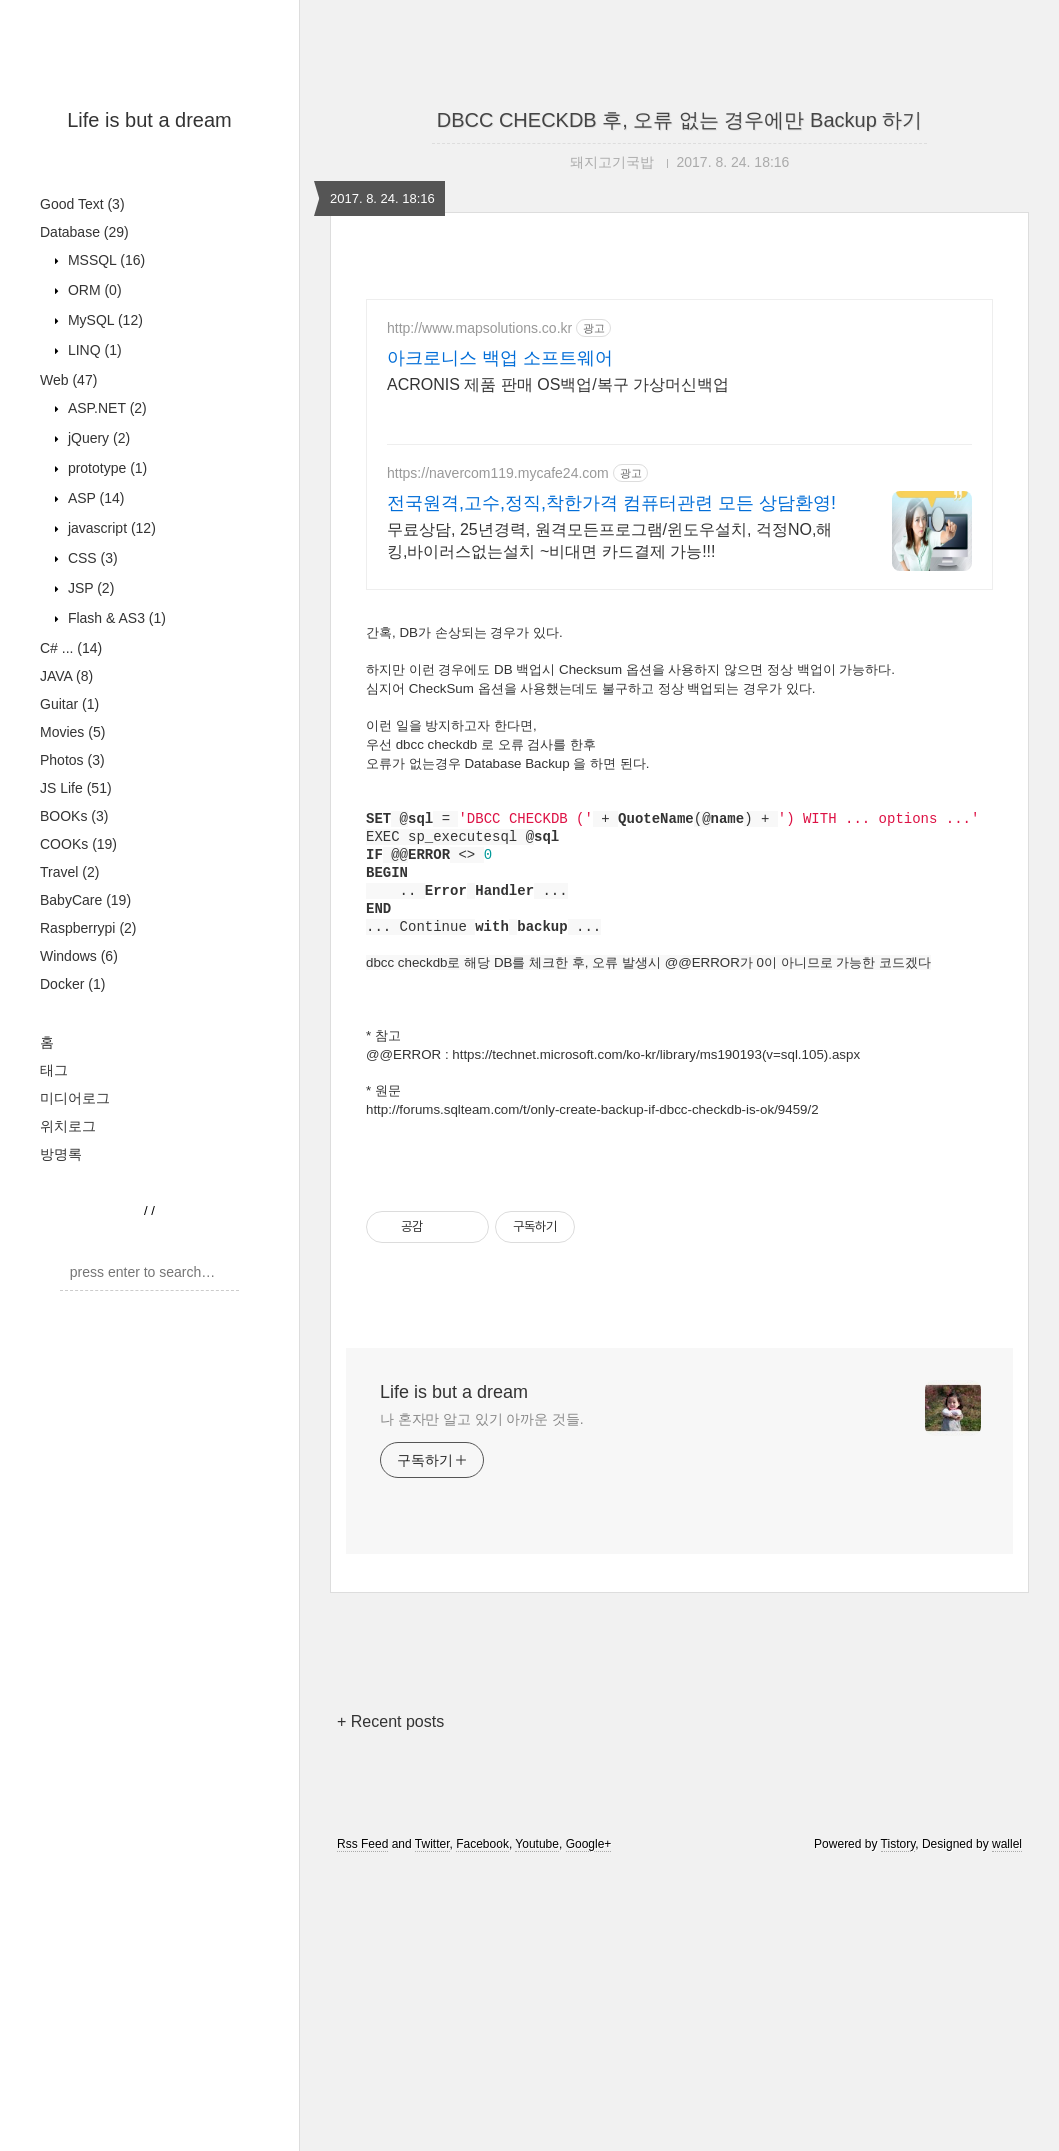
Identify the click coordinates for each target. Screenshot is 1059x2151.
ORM (93, 540)
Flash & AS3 (115, 868)
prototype (105, 718)
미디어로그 (75, 1348)
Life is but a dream (149, 120)
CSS (91, 808)
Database (84, 482)
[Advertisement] (149, 285)
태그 (54, 1320)
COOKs (78, 1094)
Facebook (482, 2124)
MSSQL (104, 510)
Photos (72, 1010)
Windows (79, 1206)
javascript (110, 778)
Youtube (537, 2124)
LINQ (93, 600)
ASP (94, 748)
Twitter (432, 2124)
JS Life (76, 1038)
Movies (72, 982)
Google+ (589, 2124)
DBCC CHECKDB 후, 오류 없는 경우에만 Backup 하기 (680, 120)
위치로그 (68, 1376)
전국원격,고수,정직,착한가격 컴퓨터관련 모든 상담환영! (611, 503)
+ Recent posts (390, 2001)
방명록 (61, 1404)
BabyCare (85, 1150)
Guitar (69, 954)
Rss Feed (362, 2124)
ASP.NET (105, 658)
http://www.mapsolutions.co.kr (479, 328)
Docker (72, 1234)
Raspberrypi (88, 1178)
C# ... (71, 898)
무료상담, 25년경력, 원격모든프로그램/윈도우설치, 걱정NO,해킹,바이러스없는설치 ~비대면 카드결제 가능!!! (609, 540)
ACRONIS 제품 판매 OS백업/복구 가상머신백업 (558, 384)
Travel (69, 1122)
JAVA (66, 926)
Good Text (82, 454)
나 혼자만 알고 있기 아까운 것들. (481, 1699)
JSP (89, 838)
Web (68, 630)
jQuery (97, 688)
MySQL (103, 570)
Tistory (898, 2124)
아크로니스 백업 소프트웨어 (500, 358)
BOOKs (74, 1066)
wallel (1007, 2124)
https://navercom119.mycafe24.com (498, 473)
